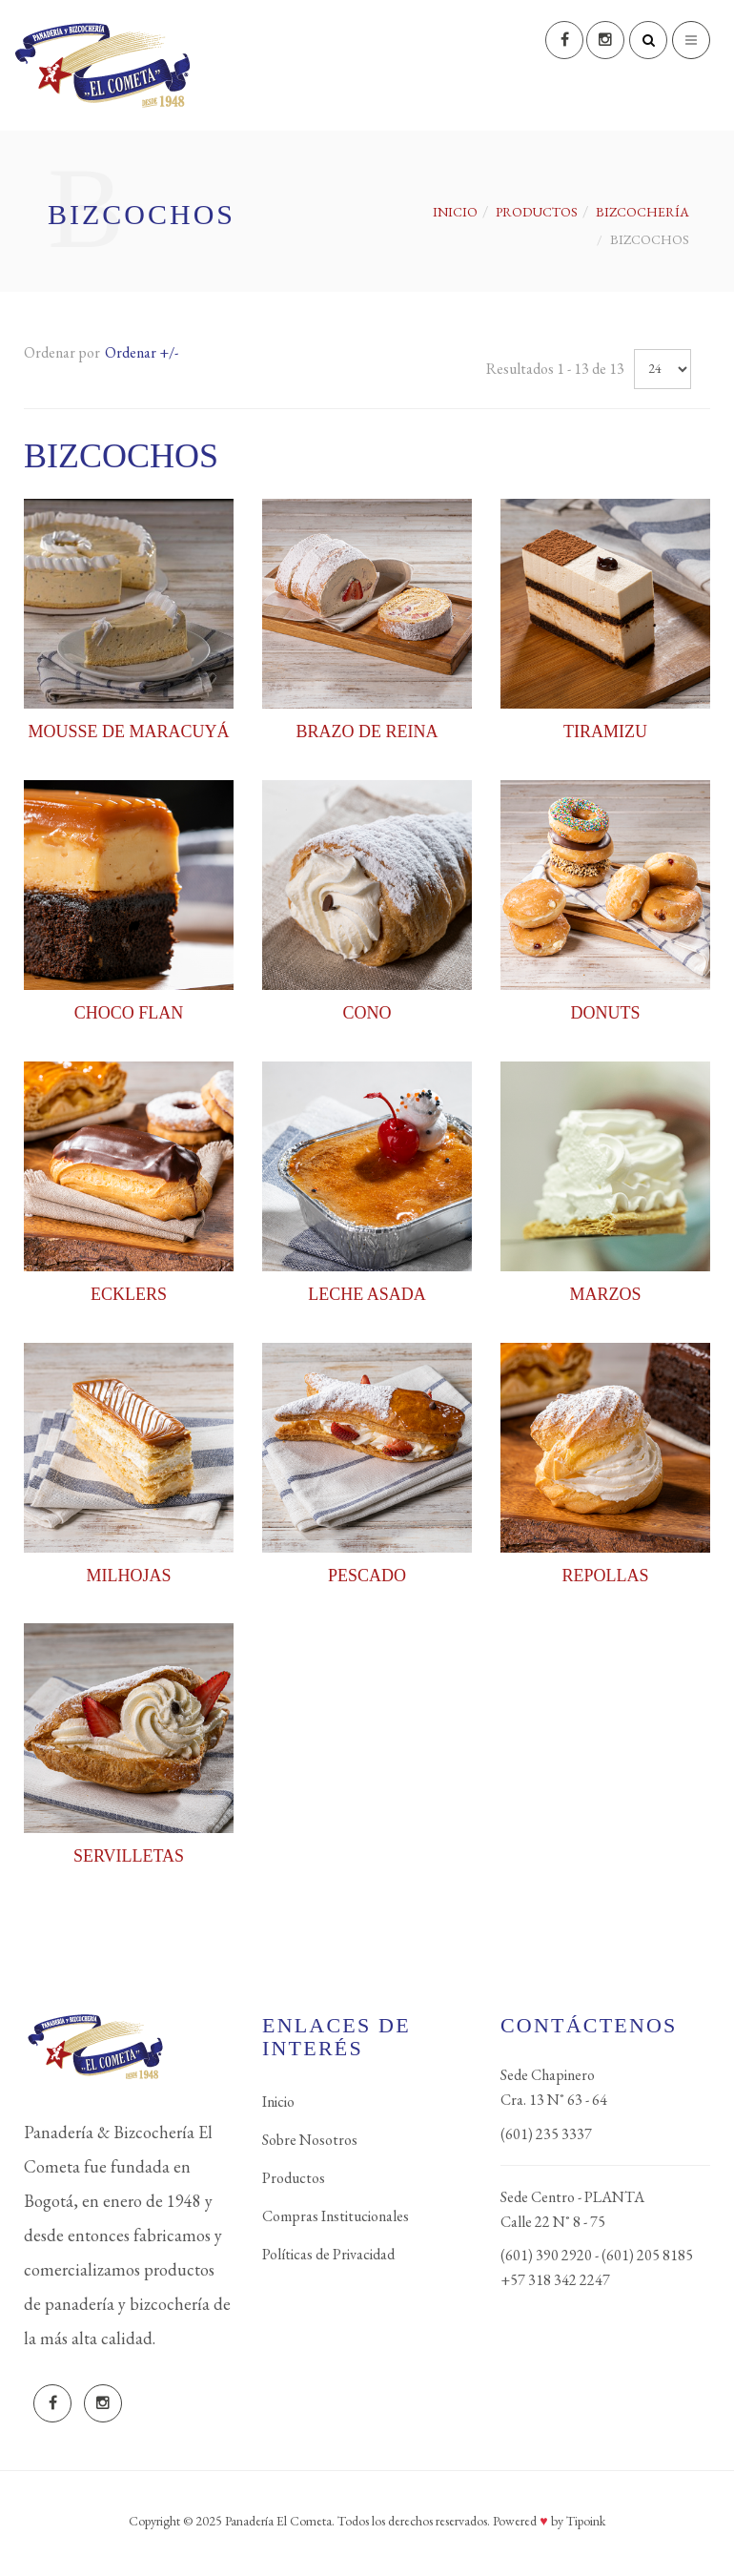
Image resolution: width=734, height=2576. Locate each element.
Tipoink (585, 2520)
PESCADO (367, 1575)
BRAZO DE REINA (367, 731)
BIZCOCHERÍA (642, 211)
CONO (366, 1012)
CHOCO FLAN (129, 1012)
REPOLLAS (604, 1575)
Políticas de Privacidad (328, 2254)
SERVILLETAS (128, 1855)
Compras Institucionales (335, 2216)
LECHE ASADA (367, 1294)
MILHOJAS (128, 1575)
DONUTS (605, 1012)
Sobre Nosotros (309, 2140)
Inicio (455, 211)
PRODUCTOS (537, 211)
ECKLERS (129, 1294)
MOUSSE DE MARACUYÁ (128, 731)
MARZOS (605, 1294)
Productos (293, 2178)
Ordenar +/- (141, 352)
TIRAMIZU (605, 731)
